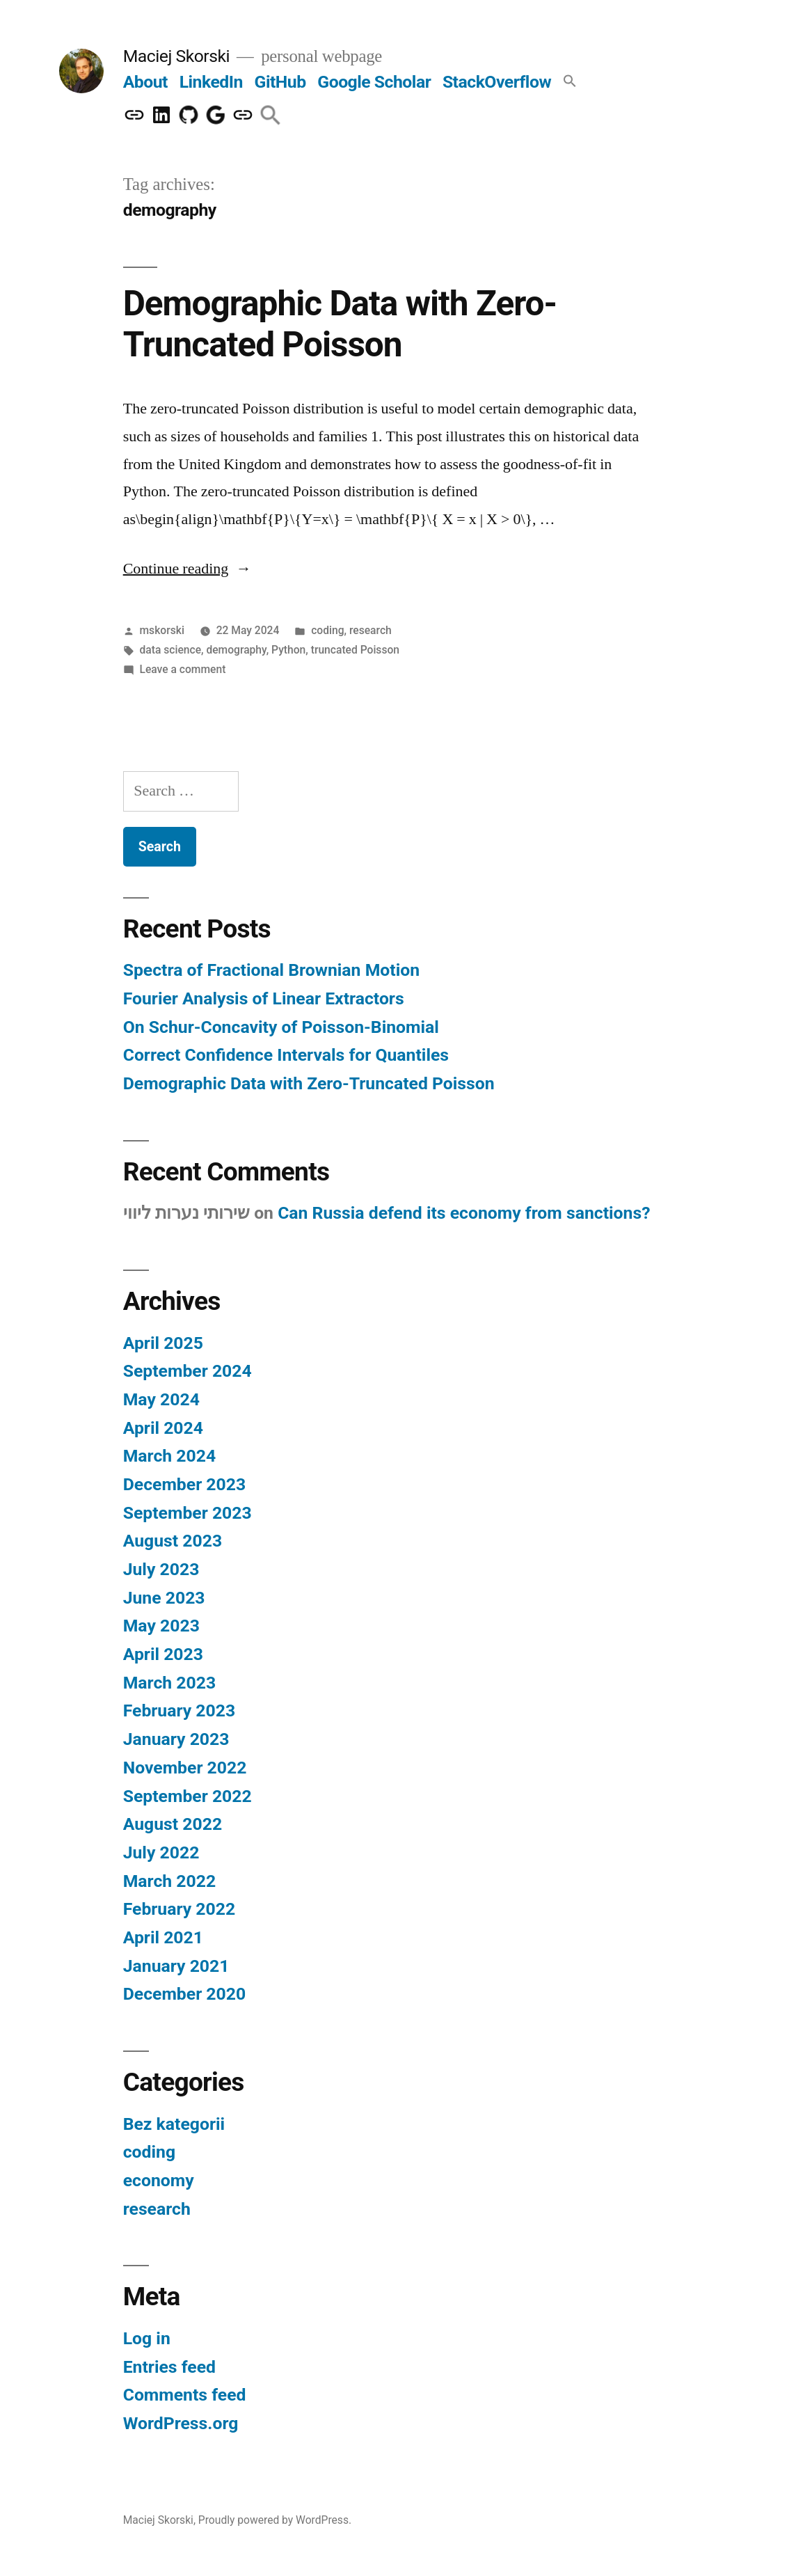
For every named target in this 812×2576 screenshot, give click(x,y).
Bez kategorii (174, 2124)
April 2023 (163, 1654)
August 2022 (172, 1824)
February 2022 (179, 1909)
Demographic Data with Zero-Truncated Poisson (340, 324)
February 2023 (179, 1710)
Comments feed (184, 2395)
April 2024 (163, 1428)
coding (327, 630)
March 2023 (169, 1683)
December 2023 (184, 1484)
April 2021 (163, 1937)
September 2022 (187, 1796)
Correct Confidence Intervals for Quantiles (286, 1055)
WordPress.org (181, 2423)
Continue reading (187, 568)
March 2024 (169, 1456)
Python (288, 649)
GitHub (280, 82)
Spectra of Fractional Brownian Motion (271, 970)
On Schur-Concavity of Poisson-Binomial (281, 1027)
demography (236, 649)
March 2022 (169, 1881)
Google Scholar (374, 82)
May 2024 (161, 1399)
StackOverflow (497, 82)
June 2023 (164, 1598)
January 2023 (176, 1739)
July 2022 (161, 1852)
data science (171, 649)
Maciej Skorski (176, 56)
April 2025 (163, 1343)
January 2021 (176, 1966)
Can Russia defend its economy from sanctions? (464, 1213)
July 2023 (161, 1569)
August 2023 (172, 1541)
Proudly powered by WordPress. (274, 2520)
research (370, 630)
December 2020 (184, 1994)
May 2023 (161, 1625)
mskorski (162, 630)
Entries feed (169, 2367)
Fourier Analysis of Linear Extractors (263, 998)
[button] (570, 82)
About (145, 82)
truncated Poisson (355, 649)
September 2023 (187, 1513)
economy (158, 2180)
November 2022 (185, 1767)
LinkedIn (211, 82)
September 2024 (187, 1371)
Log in (146, 2338)
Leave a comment (183, 669)
